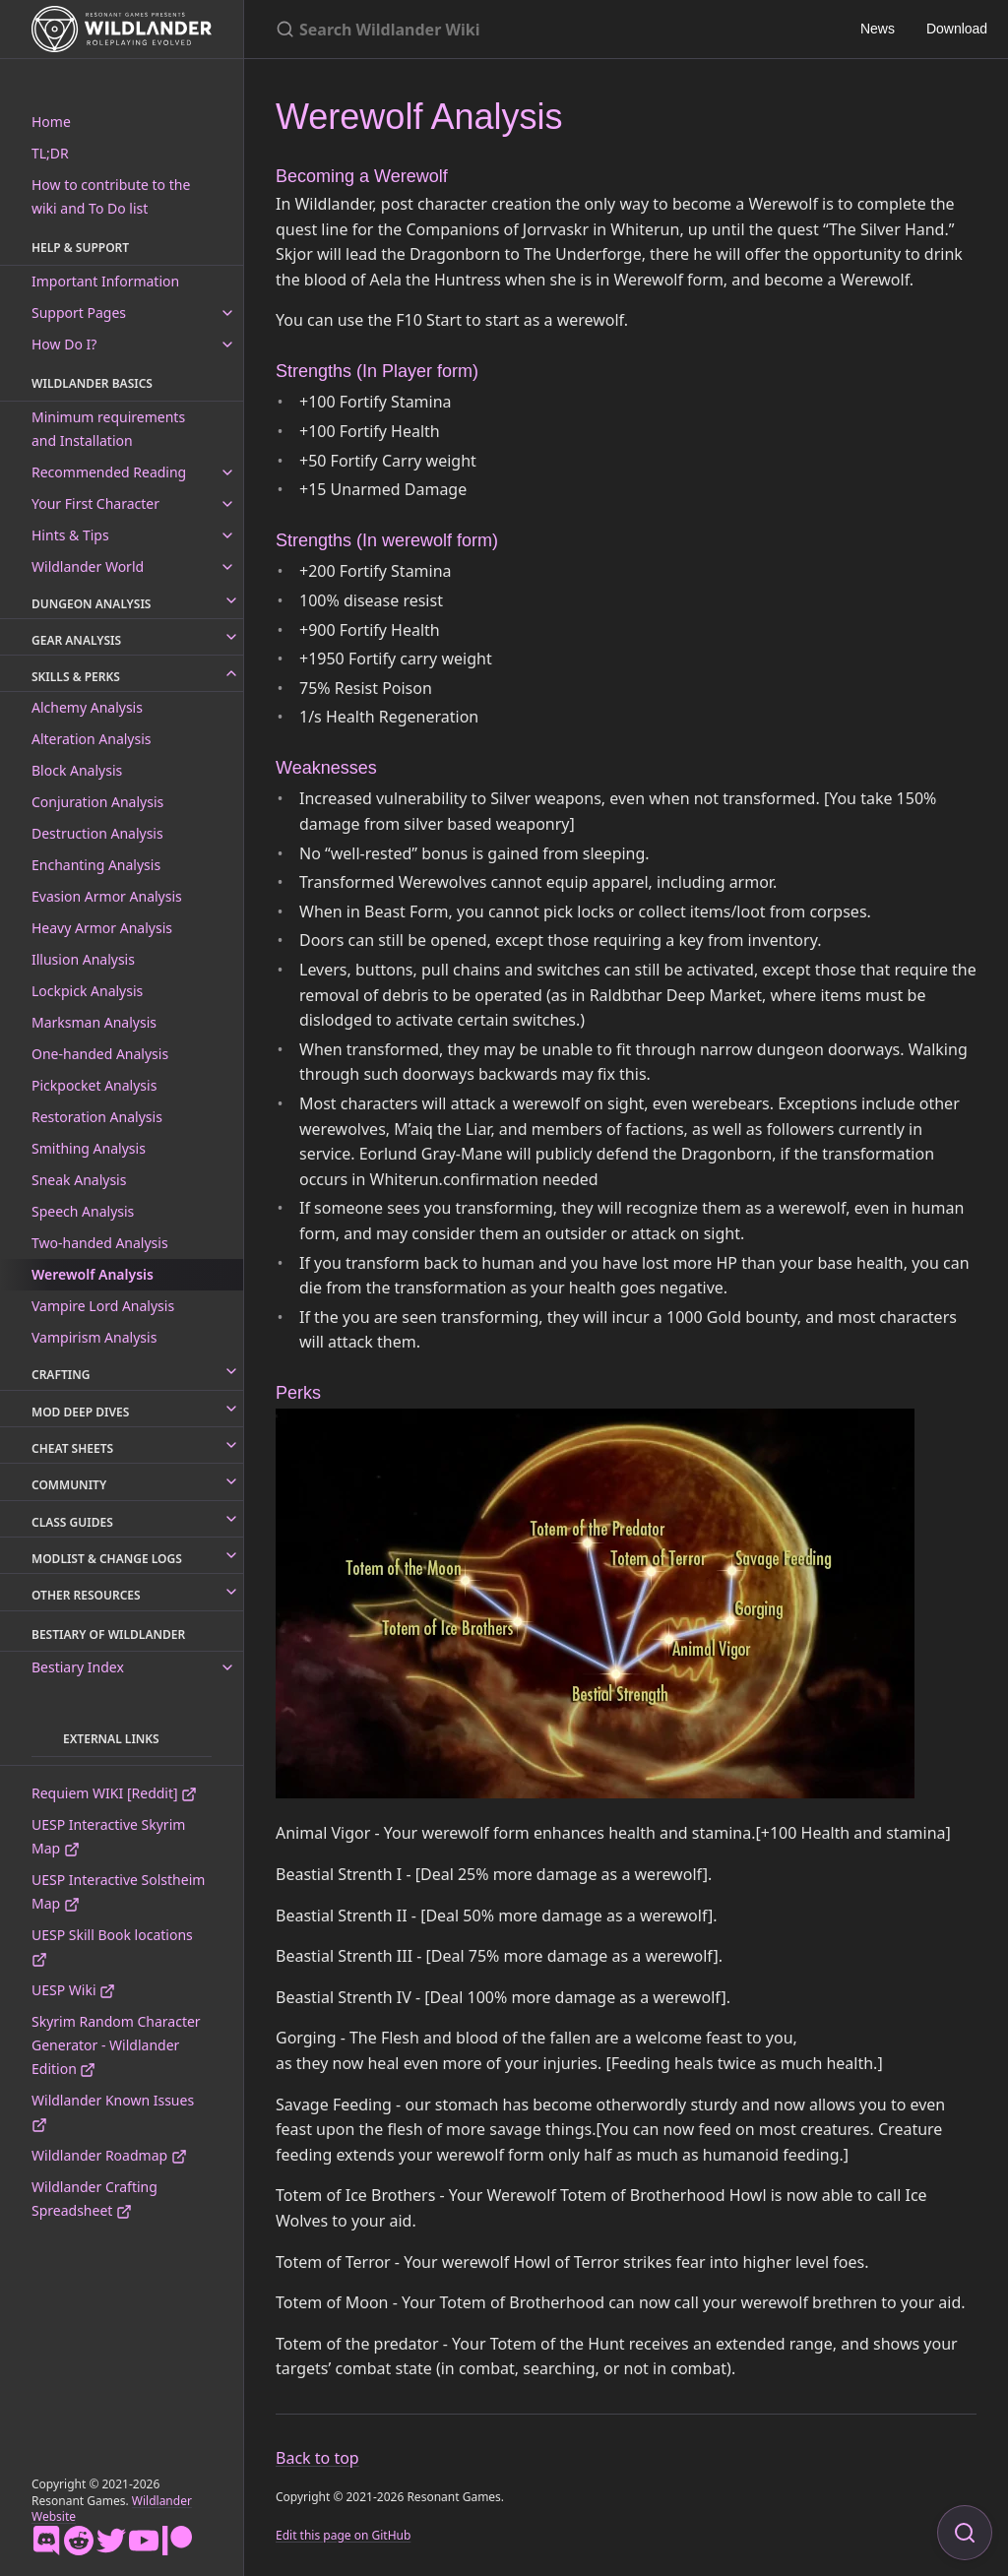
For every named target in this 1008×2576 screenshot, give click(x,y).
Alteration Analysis (92, 738)
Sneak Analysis (79, 1179)
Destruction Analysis (97, 833)
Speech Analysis (83, 1211)
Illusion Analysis (83, 959)
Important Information (105, 281)
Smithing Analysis (89, 1148)
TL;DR (50, 153)
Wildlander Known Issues (113, 2112)
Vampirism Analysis (94, 1337)
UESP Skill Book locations (112, 1946)
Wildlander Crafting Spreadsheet (95, 2198)
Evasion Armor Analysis (107, 896)
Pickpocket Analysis (94, 1085)
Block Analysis (77, 770)
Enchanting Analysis (96, 864)
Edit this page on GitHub (343, 2535)
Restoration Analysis (97, 1116)
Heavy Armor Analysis (102, 927)
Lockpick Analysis (87, 990)
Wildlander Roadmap (109, 2155)
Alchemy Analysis (87, 707)
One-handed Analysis (100, 1053)
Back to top (317, 2458)
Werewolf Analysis (93, 1274)
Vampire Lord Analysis (103, 1305)
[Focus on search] (964, 2532)
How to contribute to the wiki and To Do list (111, 196)
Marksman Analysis (94, 1022)
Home (51, 121)
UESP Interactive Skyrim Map (108, 1836)
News (877, 28)
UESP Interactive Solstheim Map (118, 1891)
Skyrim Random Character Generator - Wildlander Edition (116, 2045)
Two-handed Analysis (100, 1242)
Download (956, 28)
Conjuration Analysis (97, 801)
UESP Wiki (73, 1989)
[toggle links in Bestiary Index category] (227, 1667)
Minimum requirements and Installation (108, 429)
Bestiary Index (78, 1667)
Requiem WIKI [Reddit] (114, 1793)
